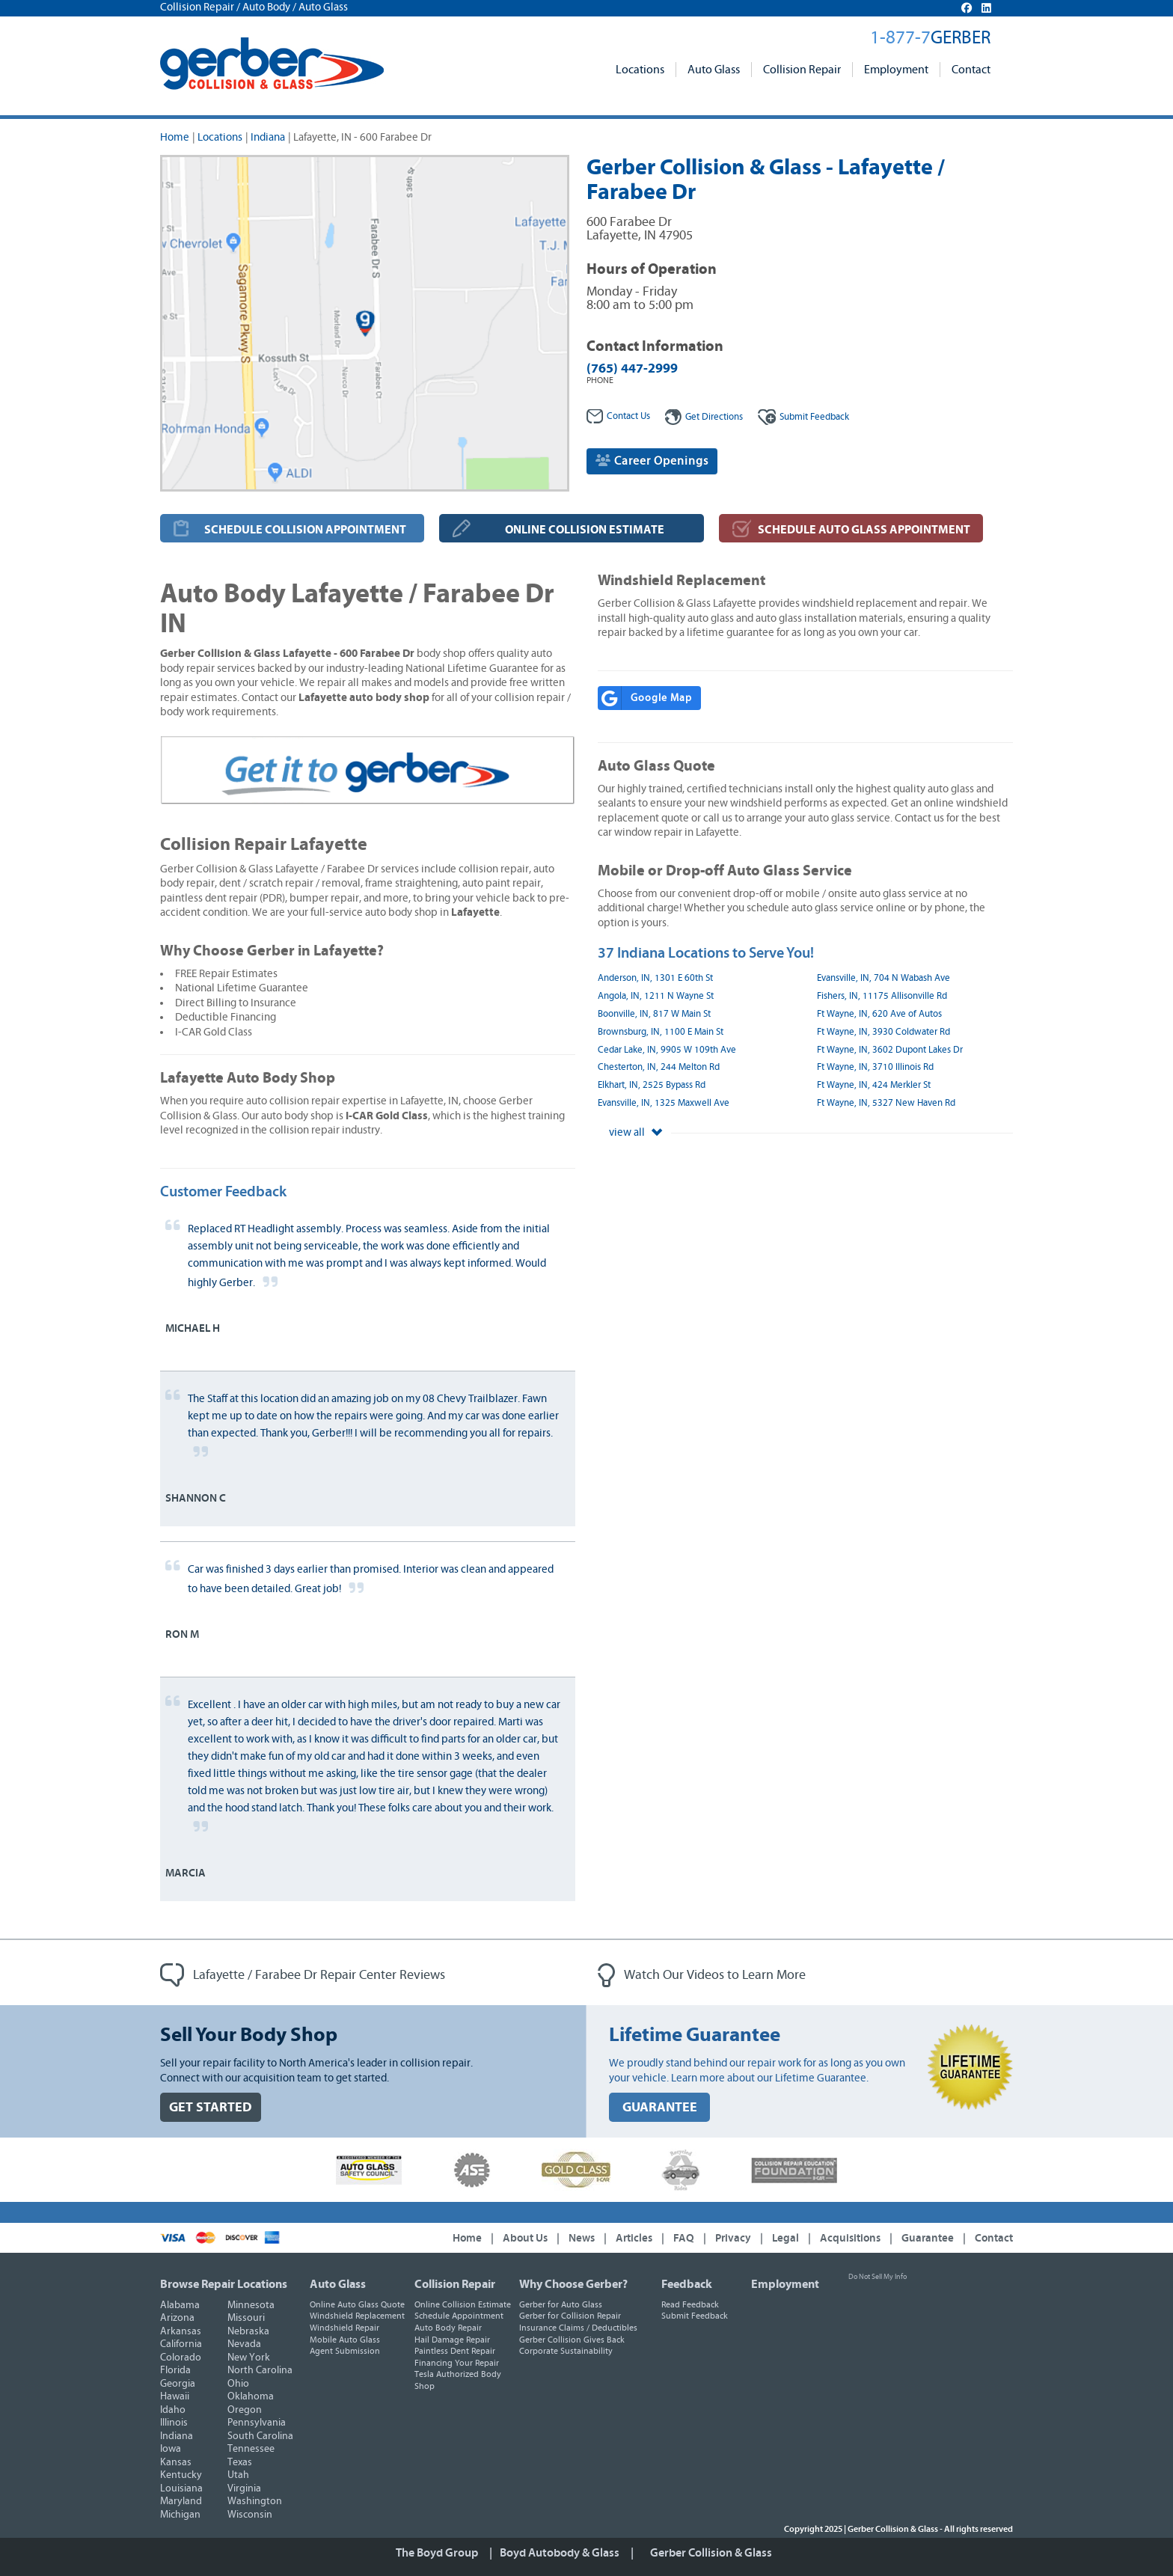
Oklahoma (250, 2396)
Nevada (244, 2344)
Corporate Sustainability (566, 2350)
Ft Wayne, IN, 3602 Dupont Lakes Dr (890, 1050)
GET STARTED (210, 2107)
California (181, 2344)
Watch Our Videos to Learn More (702, 1975)
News (582, 2238)
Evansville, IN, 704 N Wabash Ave (883, 978)
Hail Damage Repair (452, 2339)
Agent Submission (345, 2350)
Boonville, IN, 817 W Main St (654, 1014)
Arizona (177, 2318)
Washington (254, 2501)
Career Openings (651, 460)
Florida (175, 2370)
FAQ (683, 2238)
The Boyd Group (437, 2553)
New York (248, 2357)
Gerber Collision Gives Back (572, 2339)
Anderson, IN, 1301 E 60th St (655, 978)
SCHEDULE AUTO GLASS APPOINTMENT (864, 529)
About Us (525, 2238)
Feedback (803, 417)
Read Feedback (690, 2304)
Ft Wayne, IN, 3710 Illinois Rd (875, 1067)
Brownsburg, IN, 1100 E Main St (660, 1032)
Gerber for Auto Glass (560, 2304)
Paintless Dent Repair (454, 2350)
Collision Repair (802, 70)
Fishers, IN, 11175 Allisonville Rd (882, 996)
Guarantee (927, 2238)
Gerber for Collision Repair (570, 2315)
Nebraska (248, 2331)
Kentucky (181, 2475)
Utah (238, 2475)
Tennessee (251, 2449)
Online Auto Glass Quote (357, 2304)
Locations (640, 70)
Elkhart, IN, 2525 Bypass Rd (651, 1085)
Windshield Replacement (357, 2315)
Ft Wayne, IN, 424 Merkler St (874, 1085)
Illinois (174, 2422)
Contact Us (618, 416)
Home (174, 137)
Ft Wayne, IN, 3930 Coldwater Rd (883, 1032)
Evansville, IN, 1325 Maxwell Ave (663, 1103)
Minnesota (251, 2305)
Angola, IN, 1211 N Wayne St (656, 996)
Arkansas (180, 2331)
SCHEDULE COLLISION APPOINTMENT (305, 529)
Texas (239, 2462)
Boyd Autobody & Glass (559, 2553)
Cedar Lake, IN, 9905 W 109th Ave (667, 1050)
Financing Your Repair (456, 2362)
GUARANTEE (659, 2107)
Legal (785, 2238)
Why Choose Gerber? (573, 2284)
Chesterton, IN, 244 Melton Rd (659, 1067)
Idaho (173, 2410)
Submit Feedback (694, 2315)
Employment (896, 70)
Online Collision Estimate (462, 2304)
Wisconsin (249, 2514)
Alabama (180, 2305)
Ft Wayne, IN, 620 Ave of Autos (879, 1014)
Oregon (244, 2410)
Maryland (181, 2501)
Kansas (176, 2462)
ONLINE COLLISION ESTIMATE (584, 529)
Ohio (238, 2383)
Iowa (170, 2449)
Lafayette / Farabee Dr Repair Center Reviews (302, 1975)
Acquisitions (850, 2238)
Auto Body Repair (448, 2327)
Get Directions (704, 417)
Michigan (180, 2514)
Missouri (246, 2318)
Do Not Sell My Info (877, 2276)
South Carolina (260, 2436)
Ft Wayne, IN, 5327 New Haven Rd (886, 1103)
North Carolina (260, 2370)
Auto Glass (713, 70)
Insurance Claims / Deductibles (578, 2327)
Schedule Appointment (458, 2315)
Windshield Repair (344, 2327)
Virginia (244, 2488)
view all (635, 1132)
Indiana (268, 137)
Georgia (177, 2383)
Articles (634, 2238)
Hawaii (174, 2396)
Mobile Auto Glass (345, 2339)
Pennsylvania (256, 2422)
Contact (971, 70)
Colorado (180, 2357)
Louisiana (181, 2488)
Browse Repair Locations (223, 2284)
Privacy (733, 2238)
